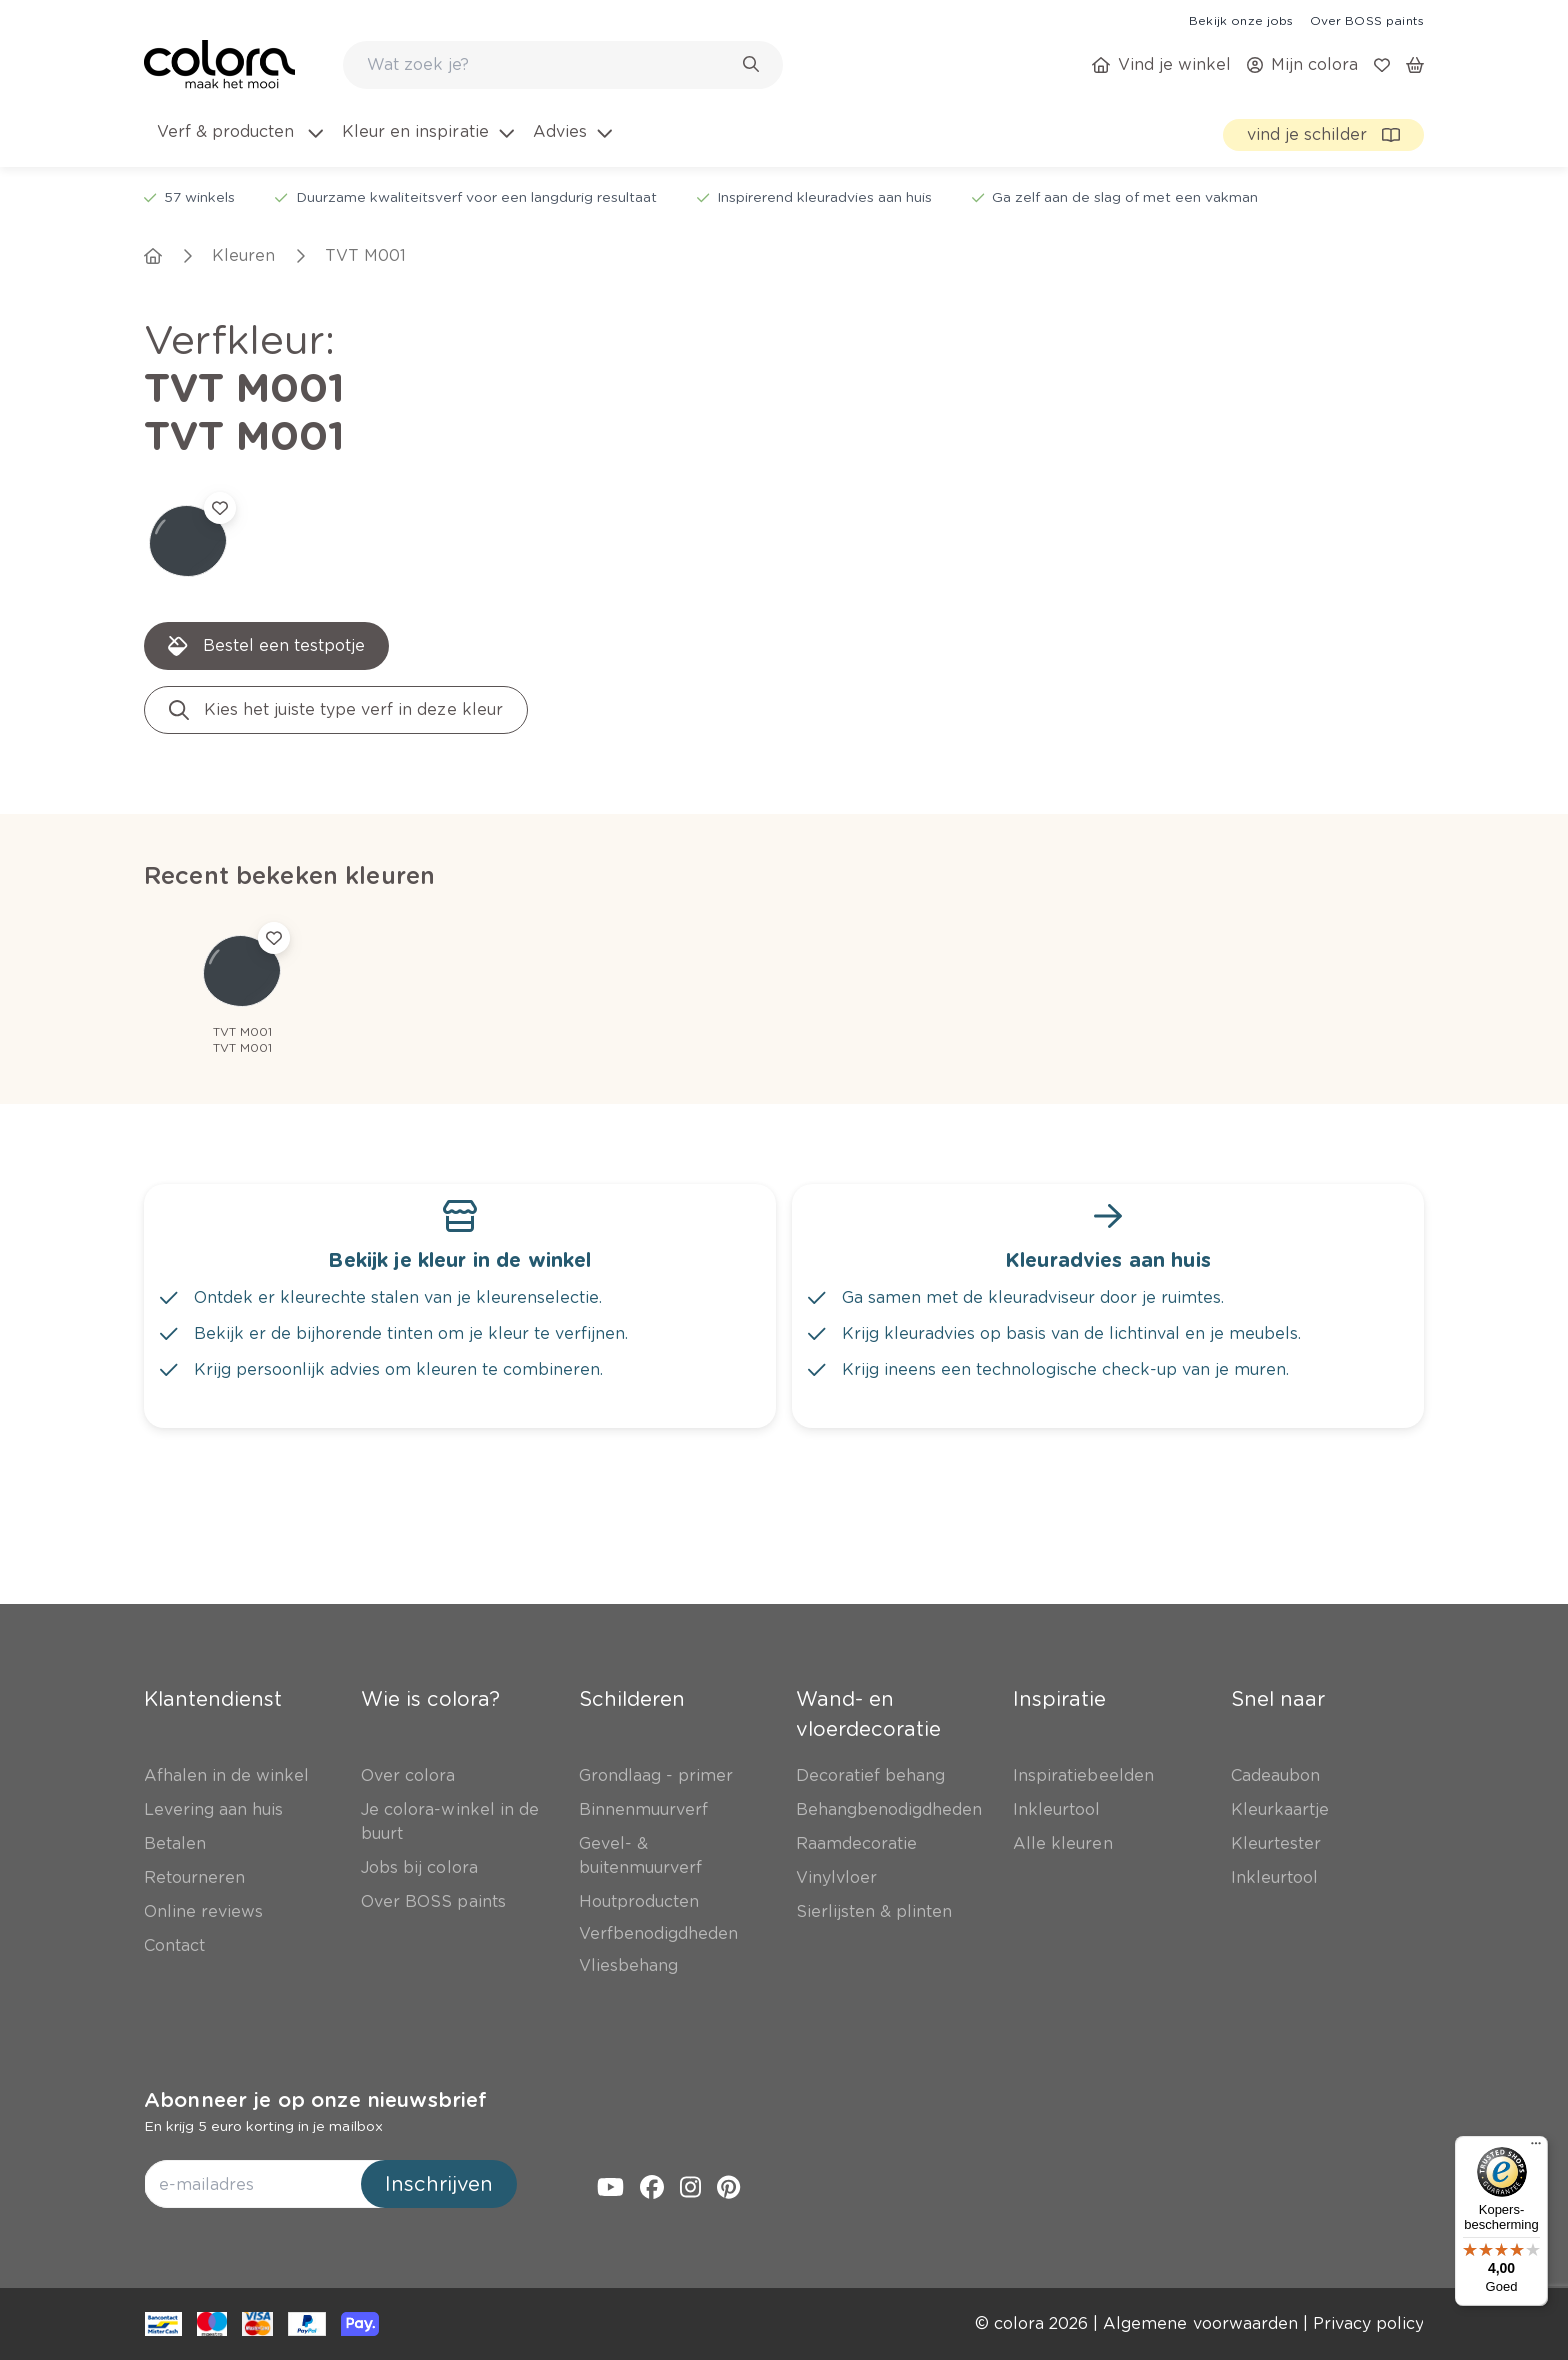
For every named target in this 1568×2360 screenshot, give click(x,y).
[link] (1241, 20)
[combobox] (563, 65)
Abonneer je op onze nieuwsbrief (315, 2100)
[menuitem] (238, 144)
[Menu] (1536, 2148)
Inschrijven (439, 2184)
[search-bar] (550, 65)
